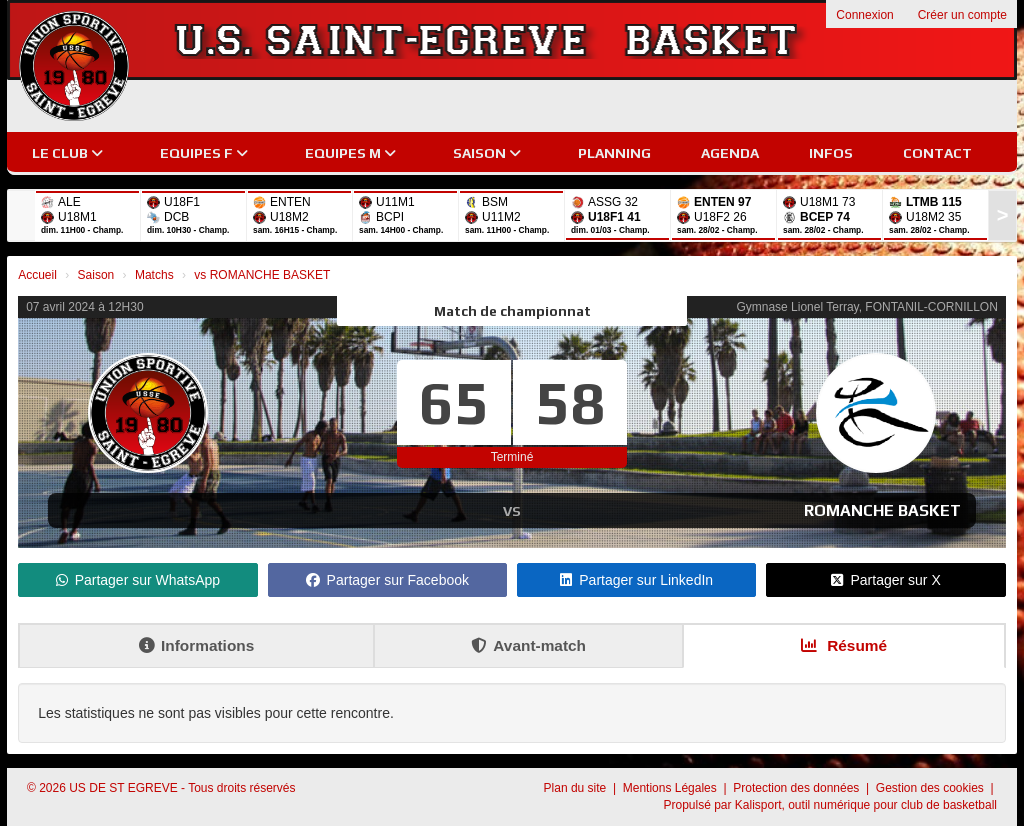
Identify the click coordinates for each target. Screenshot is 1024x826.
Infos (831, 153)
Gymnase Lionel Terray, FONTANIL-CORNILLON (866, 307)
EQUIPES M (350, 153)
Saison (487, 153)
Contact (937, 153)
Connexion (864, 15)
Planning (614, 153)
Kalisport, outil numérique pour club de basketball (866, 805)
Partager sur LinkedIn (636, 580)
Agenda (730, 153)
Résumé (844, 645)
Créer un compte (962, 15)
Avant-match (528, 645)
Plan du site (577, 788)
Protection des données (797, 788)
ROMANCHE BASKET (882, 510)
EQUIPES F (204, 153)
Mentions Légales (671, 788)
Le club (67, 153)
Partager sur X (885, 580)
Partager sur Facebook (387, 580)
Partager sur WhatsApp (138, 580)
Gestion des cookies (931, 788)
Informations (196, 645)
